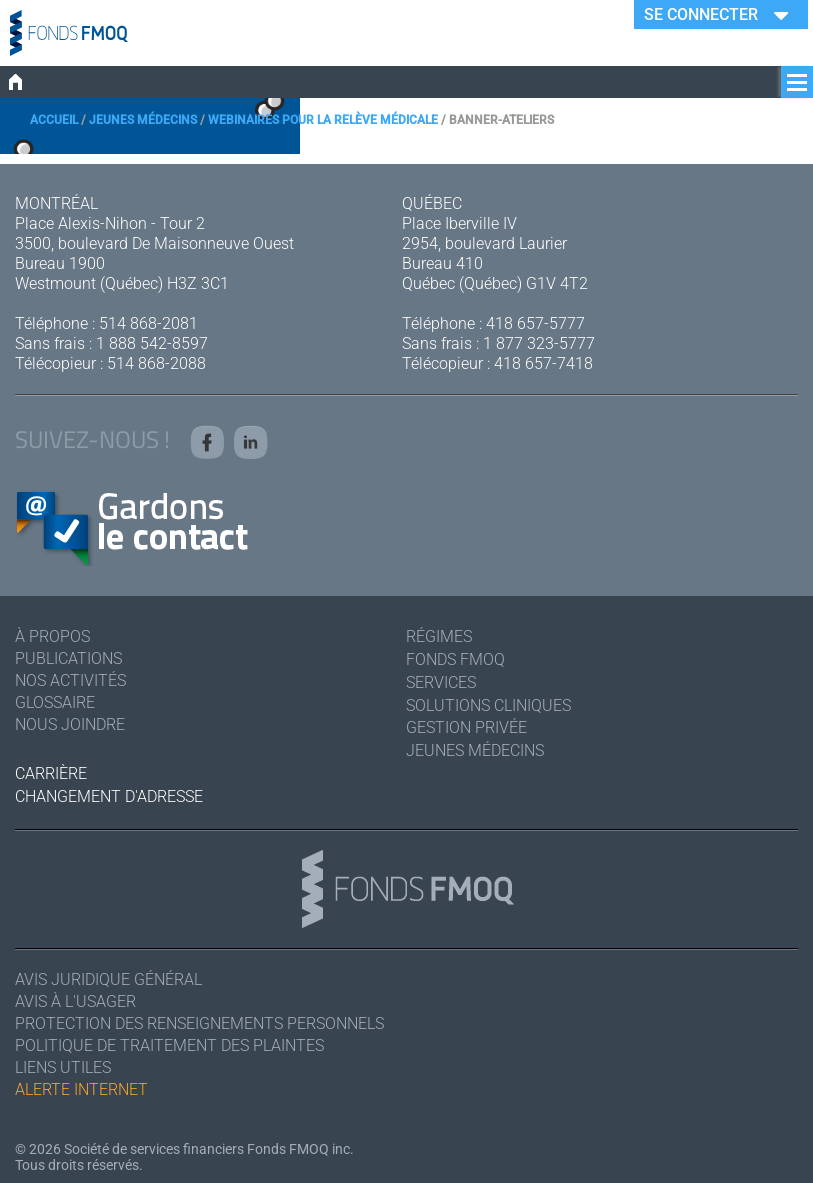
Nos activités (70, 680)
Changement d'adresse (109, 796)
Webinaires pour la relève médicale (323, 120)
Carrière (51, 773)
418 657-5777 (535, 323)
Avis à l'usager (75, 1001)
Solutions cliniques (488, 705)
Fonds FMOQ (455, 659)
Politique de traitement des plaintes (169, 1045)
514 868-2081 (148, 323)
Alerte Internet (81, 1089)
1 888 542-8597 (152, 343)
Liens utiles (63, 1067)
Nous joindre (70, 724)
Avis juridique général (108, 979)
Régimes (439, 636)
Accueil (54, 120)
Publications (68, 658)
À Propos (52, 636)
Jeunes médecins (143, 120)
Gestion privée (466, 727)
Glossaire (55, 702)
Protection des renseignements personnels (199, 1023)
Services (441, 682)
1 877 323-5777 (539, 343)
